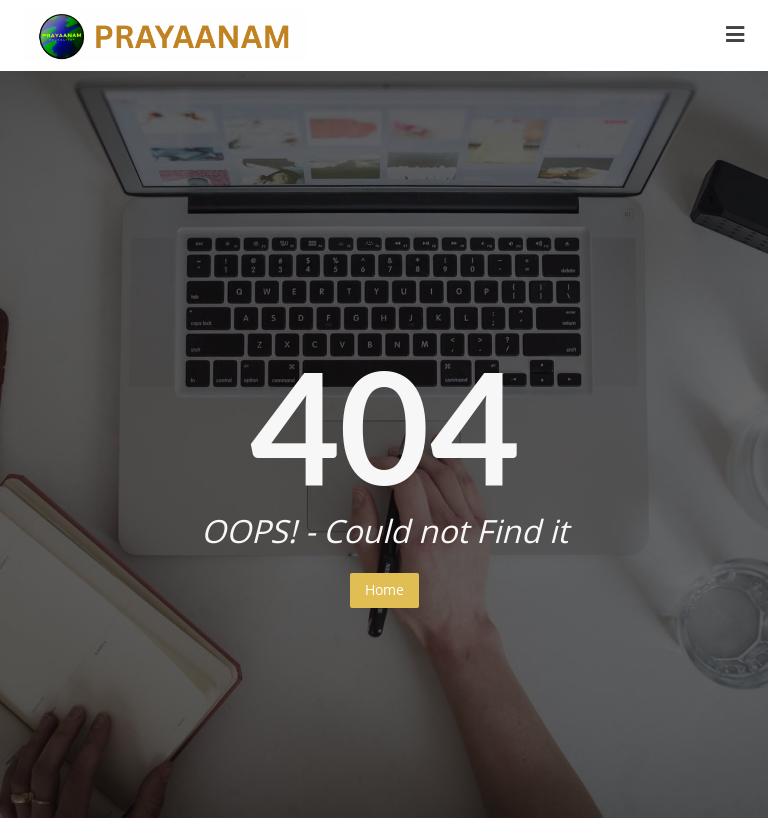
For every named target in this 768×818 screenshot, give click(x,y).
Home (384, 589)
